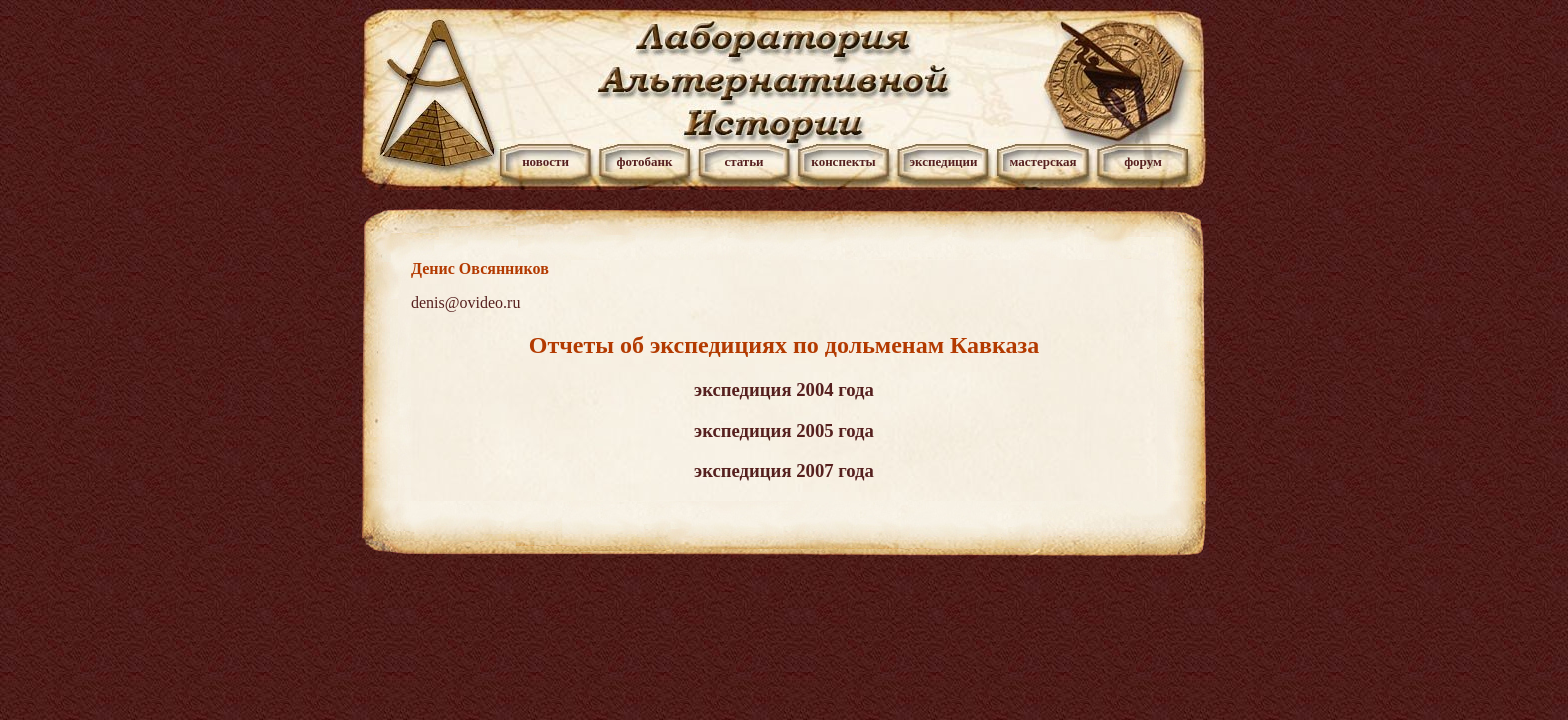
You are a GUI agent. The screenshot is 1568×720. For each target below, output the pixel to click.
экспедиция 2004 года (784, 389)
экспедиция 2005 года (784, 430)
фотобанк (644, 161)
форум (1143, 161)
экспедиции (943, 161)
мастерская (1042, 161)
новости (545, 161)
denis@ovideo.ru (465, 302)
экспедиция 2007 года (784, 470)
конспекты (843, 161)
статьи (743, 161)
